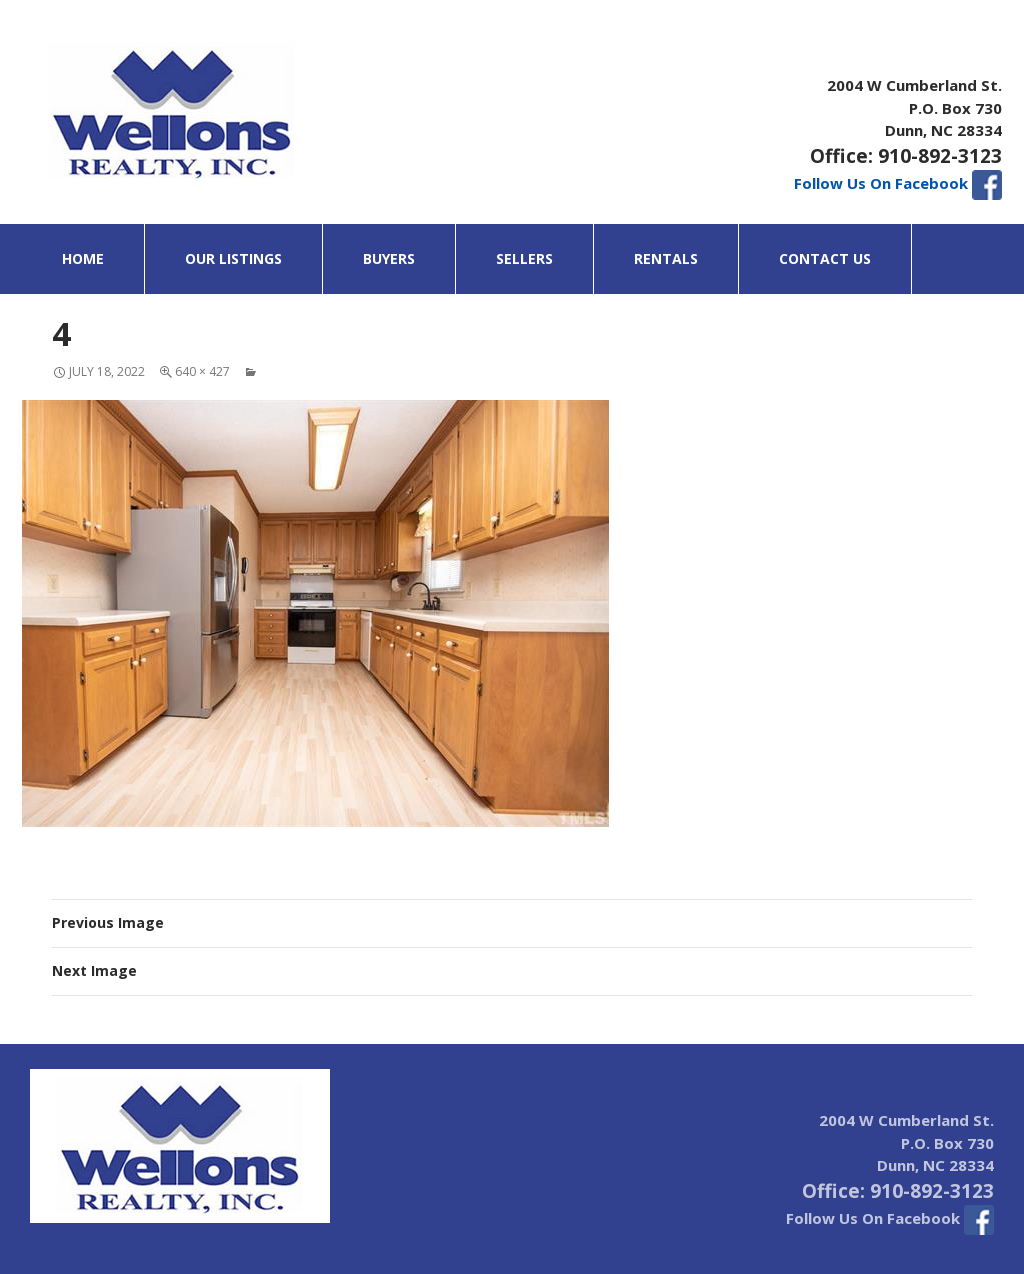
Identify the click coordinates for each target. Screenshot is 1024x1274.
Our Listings (233, 258)
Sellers (524, 258)
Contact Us (825, 258)
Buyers (389, 258)
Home (83, 258)
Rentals (666, 258)
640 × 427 (202, 371)
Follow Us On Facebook (898, 183)
